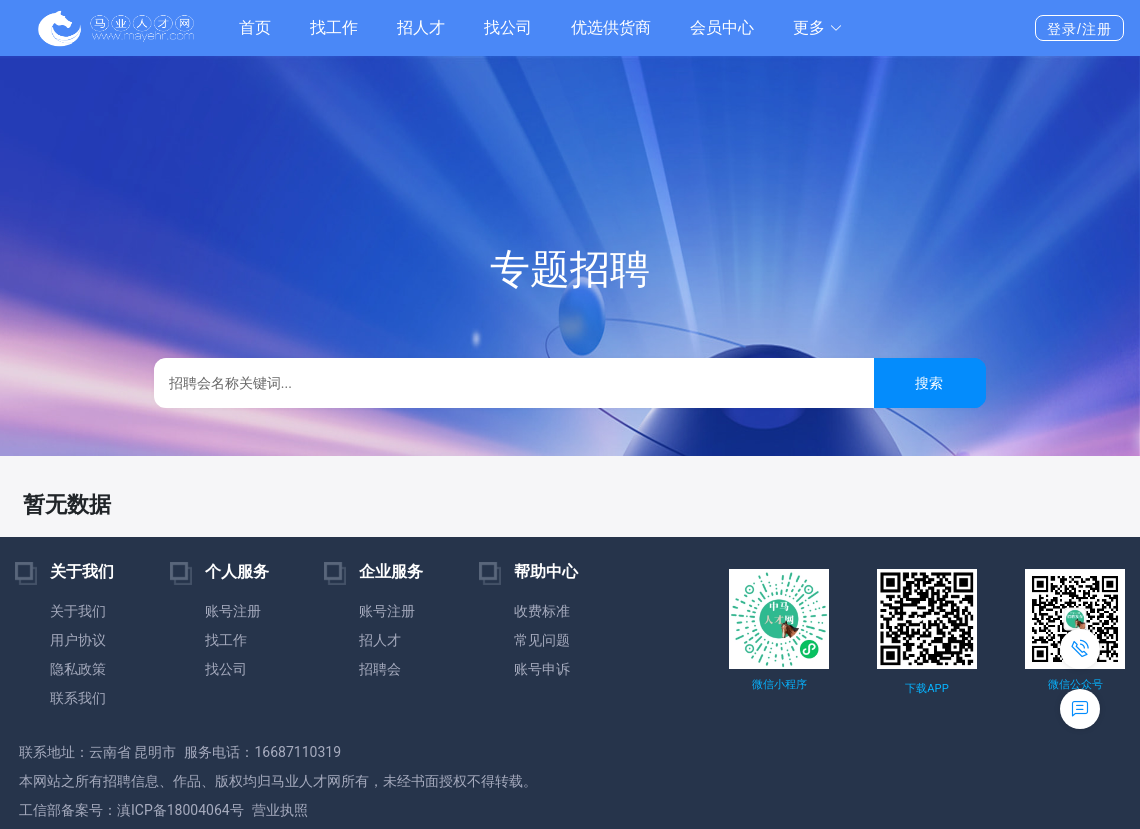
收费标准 (542, 611)
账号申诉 (542, 669)
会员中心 (722, 27)
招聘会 (380, 669)
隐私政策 (78, 669)
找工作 (334, 27)
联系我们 (78, 698)
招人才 (421, 27)
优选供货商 (611, 27)
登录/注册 (1079, 29)
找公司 (508, 27)
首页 (255, 27)
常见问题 (542, 640)
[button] (818, 28)
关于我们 (78, 611)
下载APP (926, 688)
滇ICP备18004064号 (180, 810)
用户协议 (78, 640)
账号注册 (233, 611)
